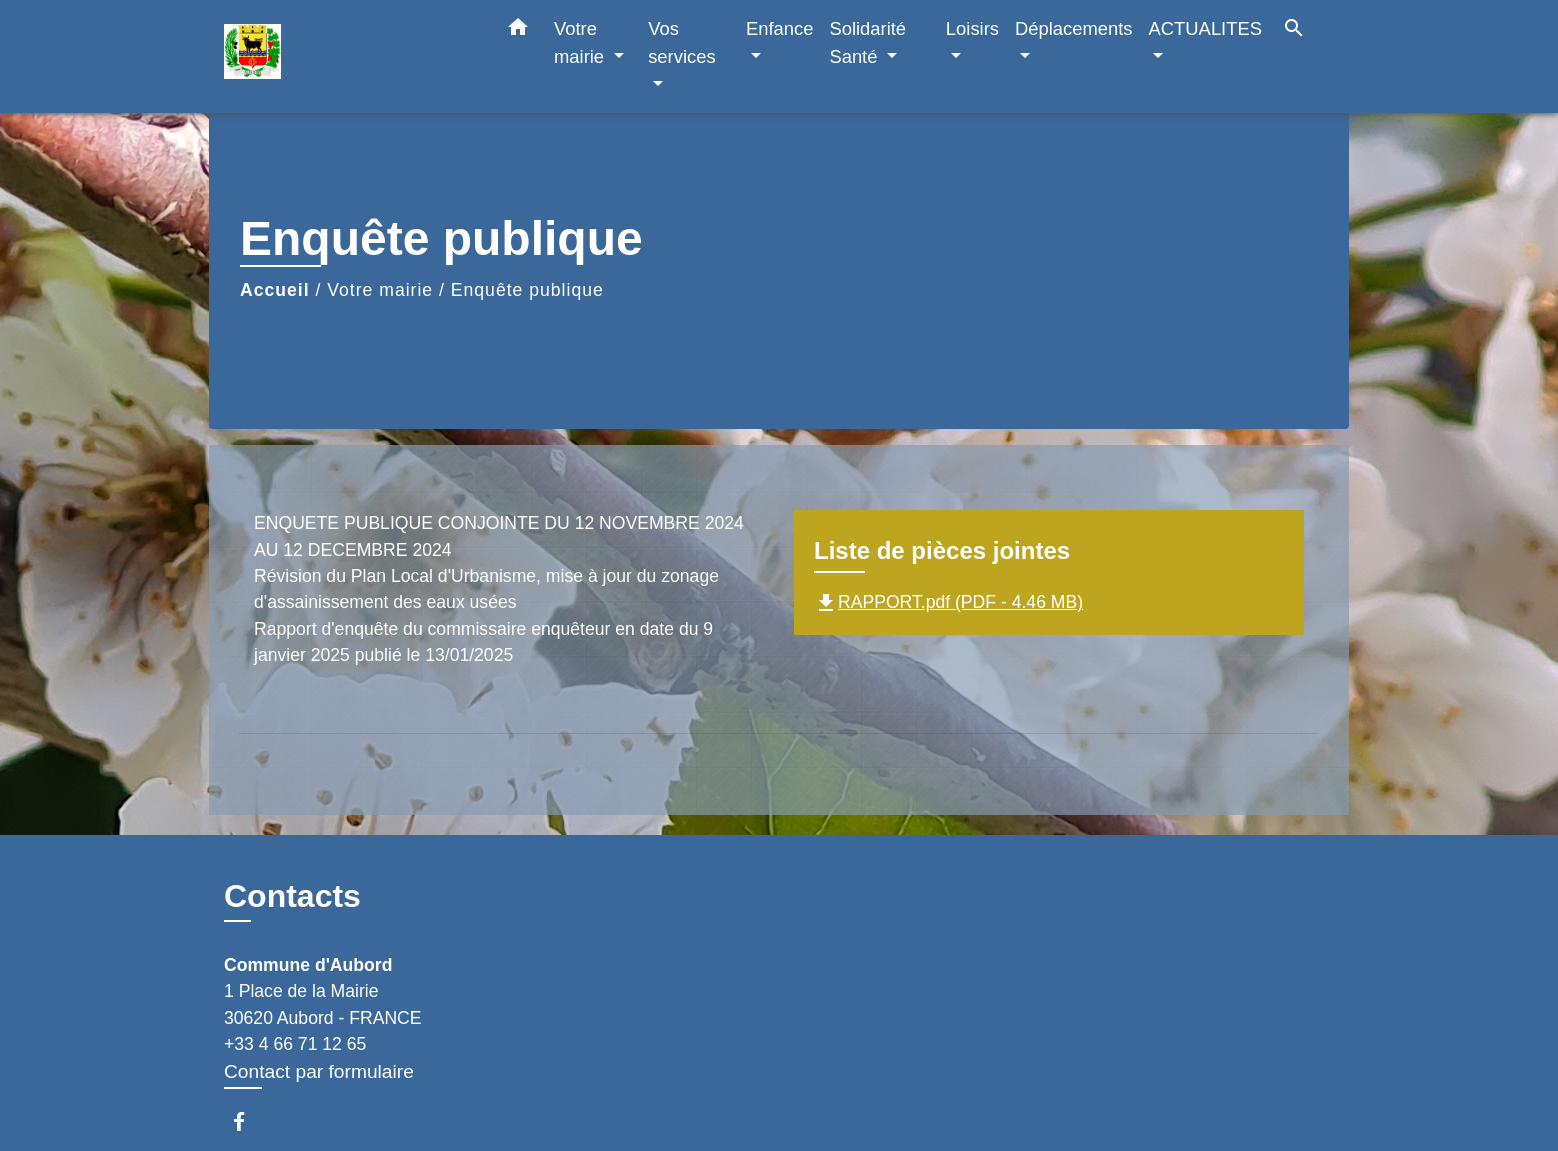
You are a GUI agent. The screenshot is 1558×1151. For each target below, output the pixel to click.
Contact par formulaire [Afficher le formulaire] (319, 1071)
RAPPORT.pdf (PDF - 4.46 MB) (948, 602)
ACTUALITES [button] (1205, 28)
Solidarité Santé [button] (867, 42)
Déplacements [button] (1074, 28)
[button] (518, 31)
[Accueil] (349, 56)
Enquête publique (527, 290)
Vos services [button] (681, 42)
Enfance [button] (779, 28)
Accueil (275, 290)
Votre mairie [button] (581, 42)
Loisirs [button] (972, 28)
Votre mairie (380, 290)
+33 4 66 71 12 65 (295, 1044)
